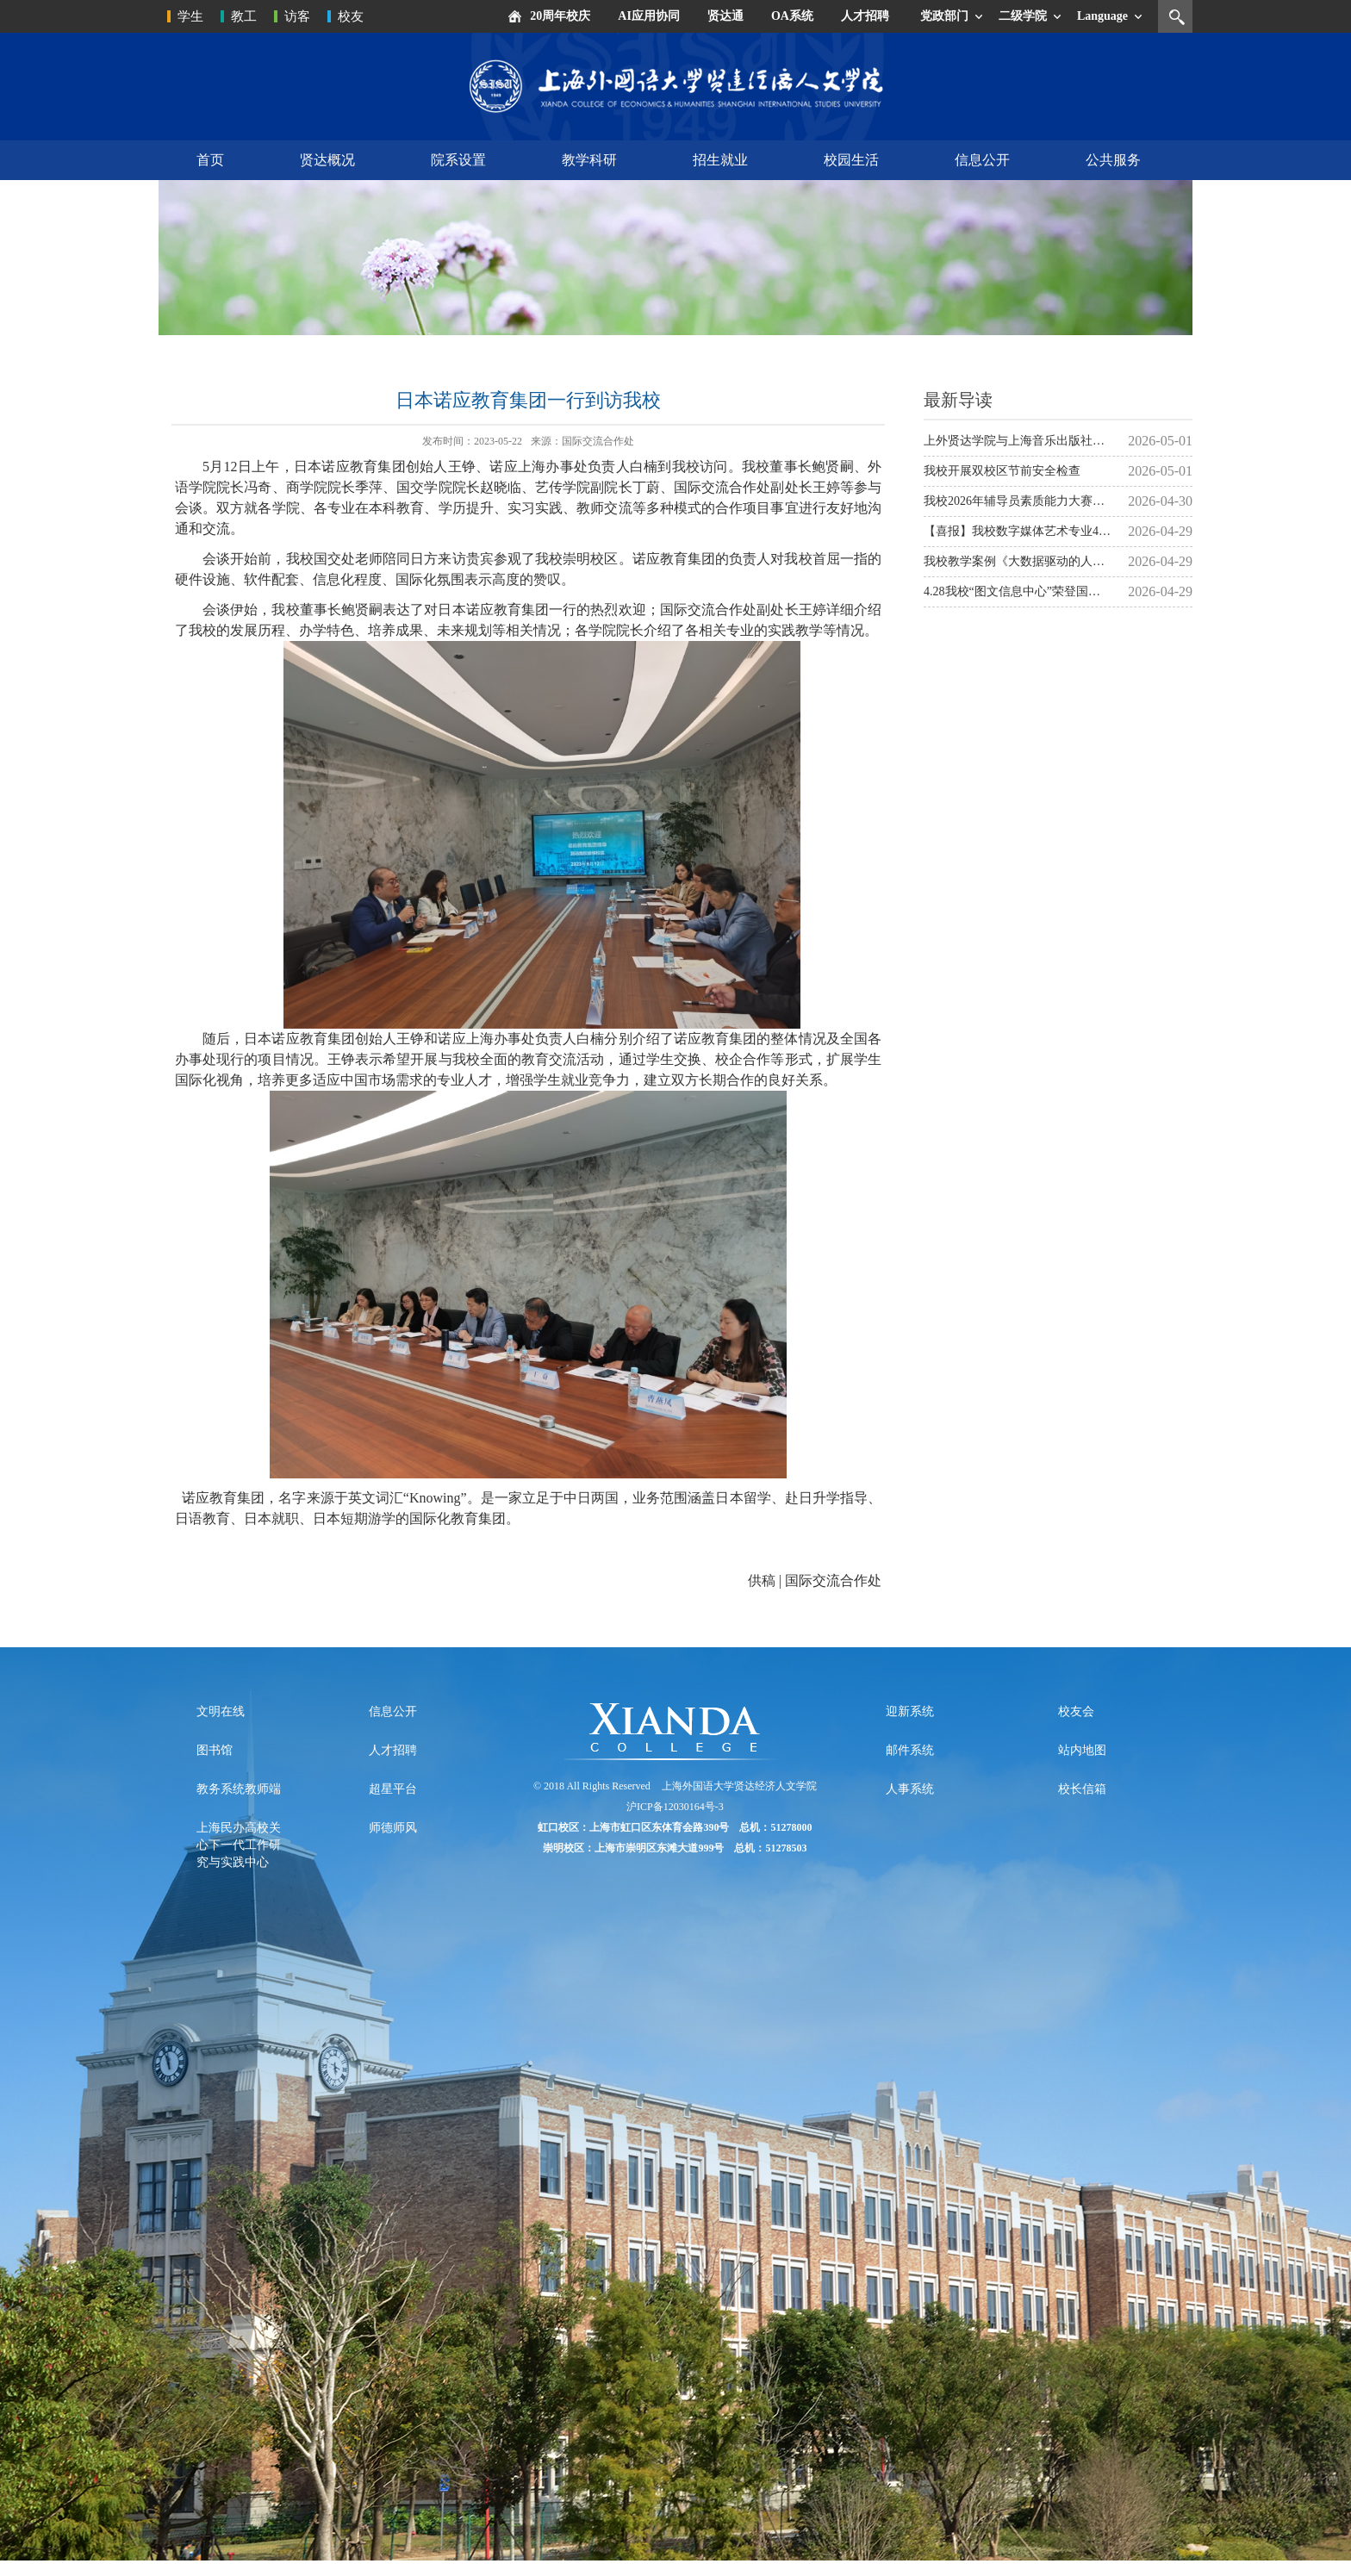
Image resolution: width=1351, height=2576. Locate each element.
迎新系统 (910, 1711)
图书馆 (214, 1750)
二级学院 (1023, 15)
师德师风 (393, 1827)
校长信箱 (1082, 1789)
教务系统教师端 (238, 1789)
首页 (210, 159)
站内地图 (1082, 1750)
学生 (190, 16)
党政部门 (944, 15)
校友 (351, 16)
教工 (244, 16)
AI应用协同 (649, 15)
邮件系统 (910, 1750)
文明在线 (220, 1711)
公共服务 (1113, 159)
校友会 (1076, 1711)
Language (1102, 15)
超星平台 (393, 1789)
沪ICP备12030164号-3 (675, 1807)
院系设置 (458, 159)
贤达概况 (327, 159)
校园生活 (851, 159)
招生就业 (720, 159)
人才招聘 (865, 15)
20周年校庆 (560, 15)
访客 (297, 16)
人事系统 (910, 1789)
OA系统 (792, 15)
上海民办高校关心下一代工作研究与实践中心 (238, 1845)
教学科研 (589, 159)
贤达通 (725, 15)
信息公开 (982, 159)
